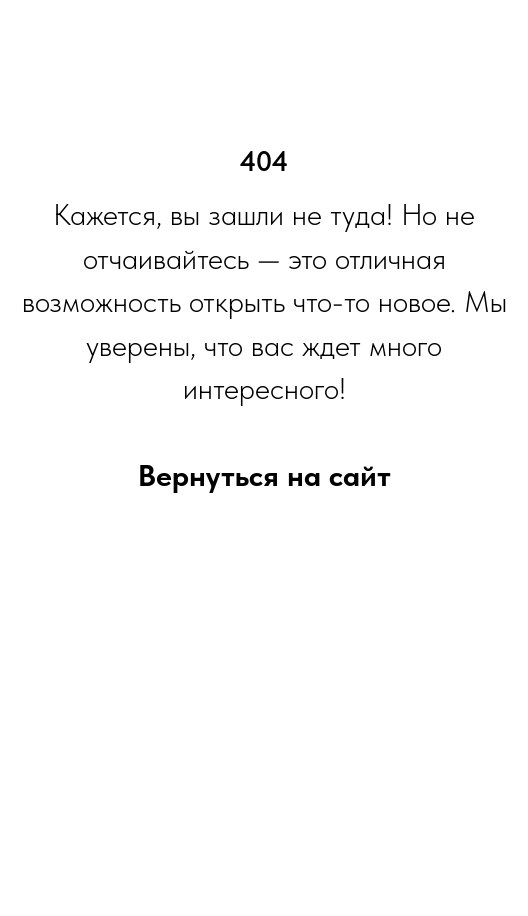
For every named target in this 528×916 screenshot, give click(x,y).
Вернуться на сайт (264, 475)
